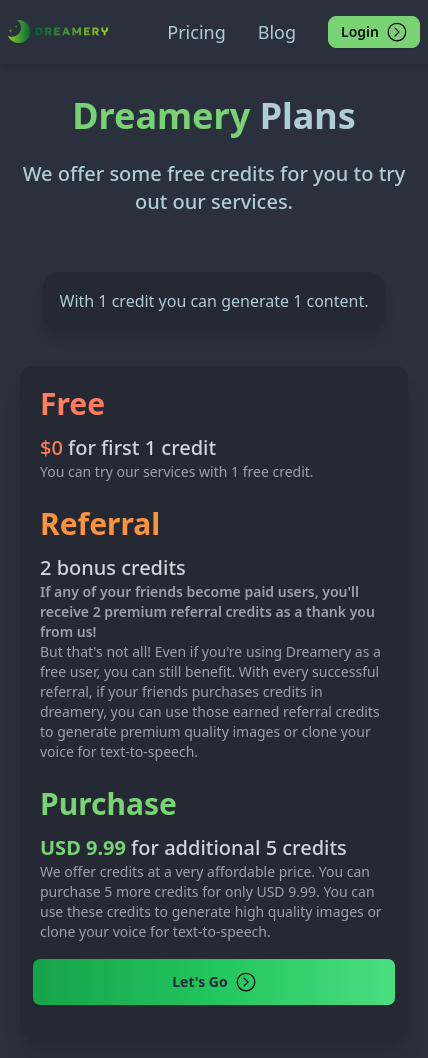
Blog (277, 32)
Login (374, 32)
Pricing (196, 32)
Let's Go (213, 982)
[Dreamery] (58, 31)
